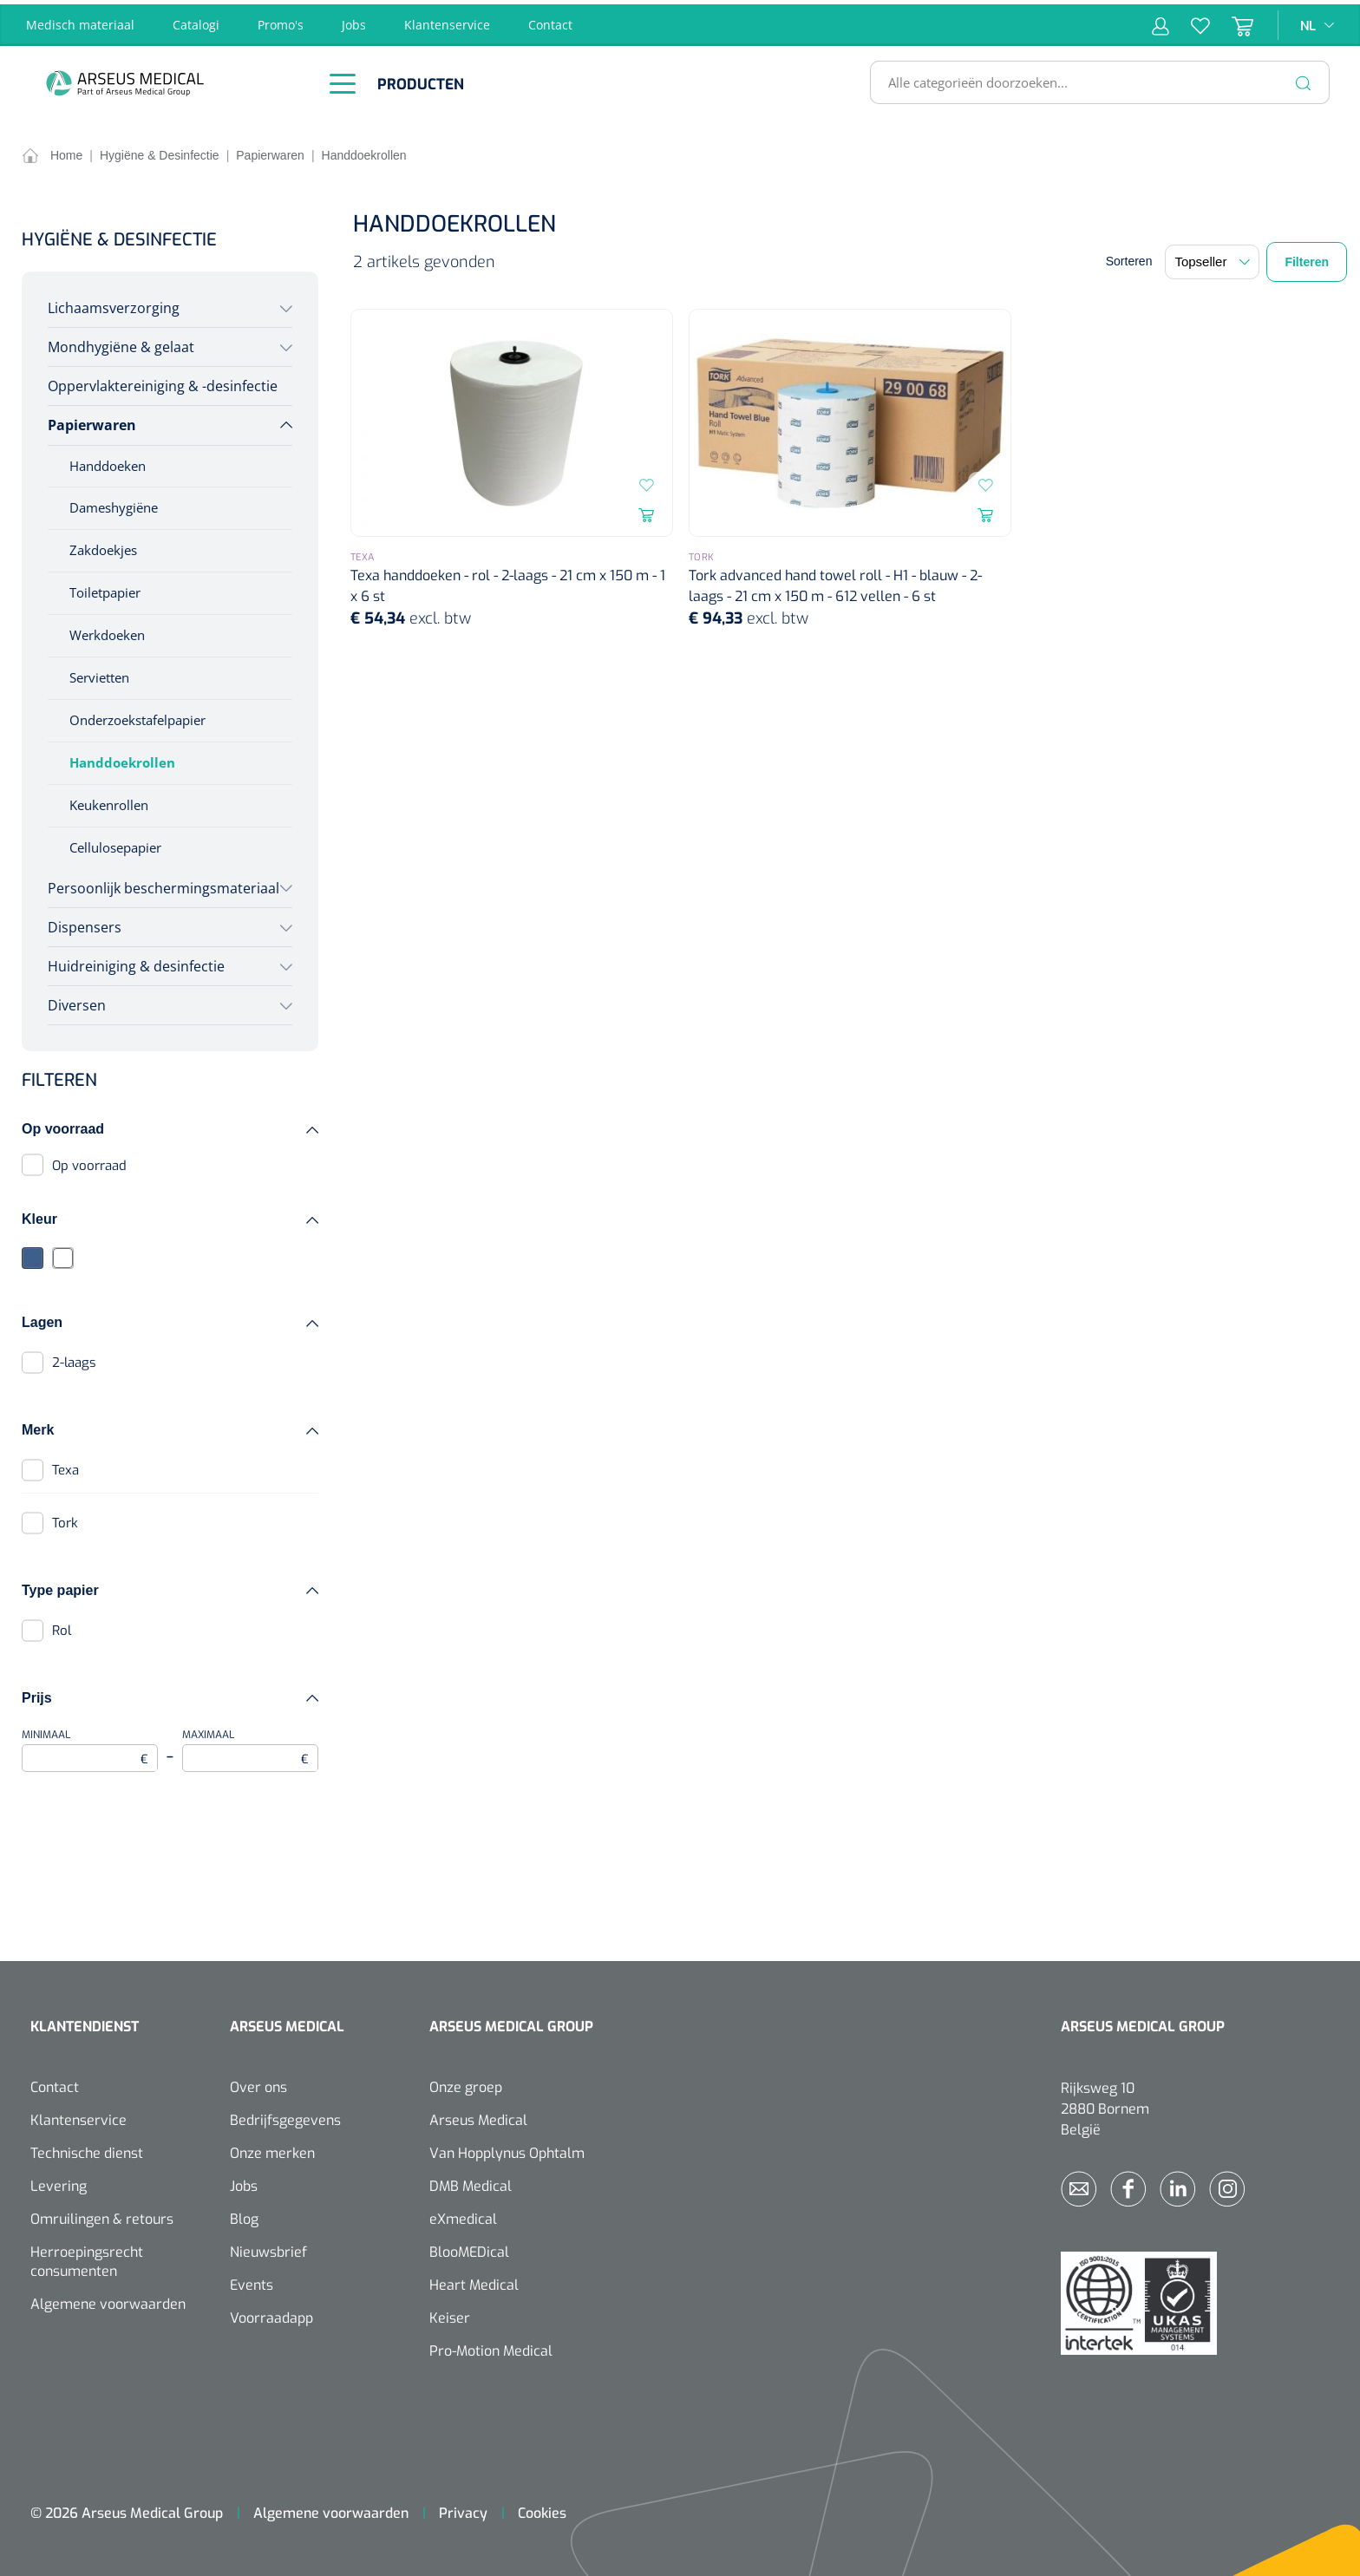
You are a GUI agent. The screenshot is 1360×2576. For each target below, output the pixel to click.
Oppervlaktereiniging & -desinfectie (163, 381)
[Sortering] (1212, 257)
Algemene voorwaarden (108, 2300)
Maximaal (250, 1745)
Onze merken (272, 2149)
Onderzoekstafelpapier (137, 715)
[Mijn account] (1160, 21)
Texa (65, 1465)
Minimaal (90, 1745)
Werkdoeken (107, 630)
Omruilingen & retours (101, 2215)
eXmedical (463, 2215)
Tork (65, 1518)
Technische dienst (86, 2149)
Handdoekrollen (122, 758)
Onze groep (465, 2083)
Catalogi (196, 20)
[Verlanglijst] (1189, 21)
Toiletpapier (105, 588)
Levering (58, 2182)
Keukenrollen (108, 800)
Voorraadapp (271, 2314)
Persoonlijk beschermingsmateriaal (163, 882)
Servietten (99, 673)
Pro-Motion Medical (490, 2346)
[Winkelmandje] (1231, 21)
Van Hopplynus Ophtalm (507, 2149)
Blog (244, 2215)
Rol (61, 1625)
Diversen (77, 1000)
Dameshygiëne (113, 503)
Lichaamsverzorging (114, 303)
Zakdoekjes (103, 545)
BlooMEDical (469, 2248)
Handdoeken (107, 460)
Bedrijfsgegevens (285, 2116)
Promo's (281, 20)
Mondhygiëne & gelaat (121, 342)
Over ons (258, 2083)
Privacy (463, 2509)
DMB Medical (470, 2182)
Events (251, 2281)
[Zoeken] (1303, 78)
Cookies (542, 2509)
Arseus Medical (478, 2116)
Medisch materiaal (80, 20)
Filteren (1307, 258)
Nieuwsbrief (268, 2248)
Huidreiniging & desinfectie (136, 961)
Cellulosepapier (115, 842)
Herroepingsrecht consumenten (86, 2257)
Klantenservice (447, 20)
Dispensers (84, 922)
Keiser (449, 2314)
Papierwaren (92, 420)
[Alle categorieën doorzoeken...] (1092, 78)
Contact (550, 20)
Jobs (354, 20)
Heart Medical (474, 2281)
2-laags (74, 1358)
